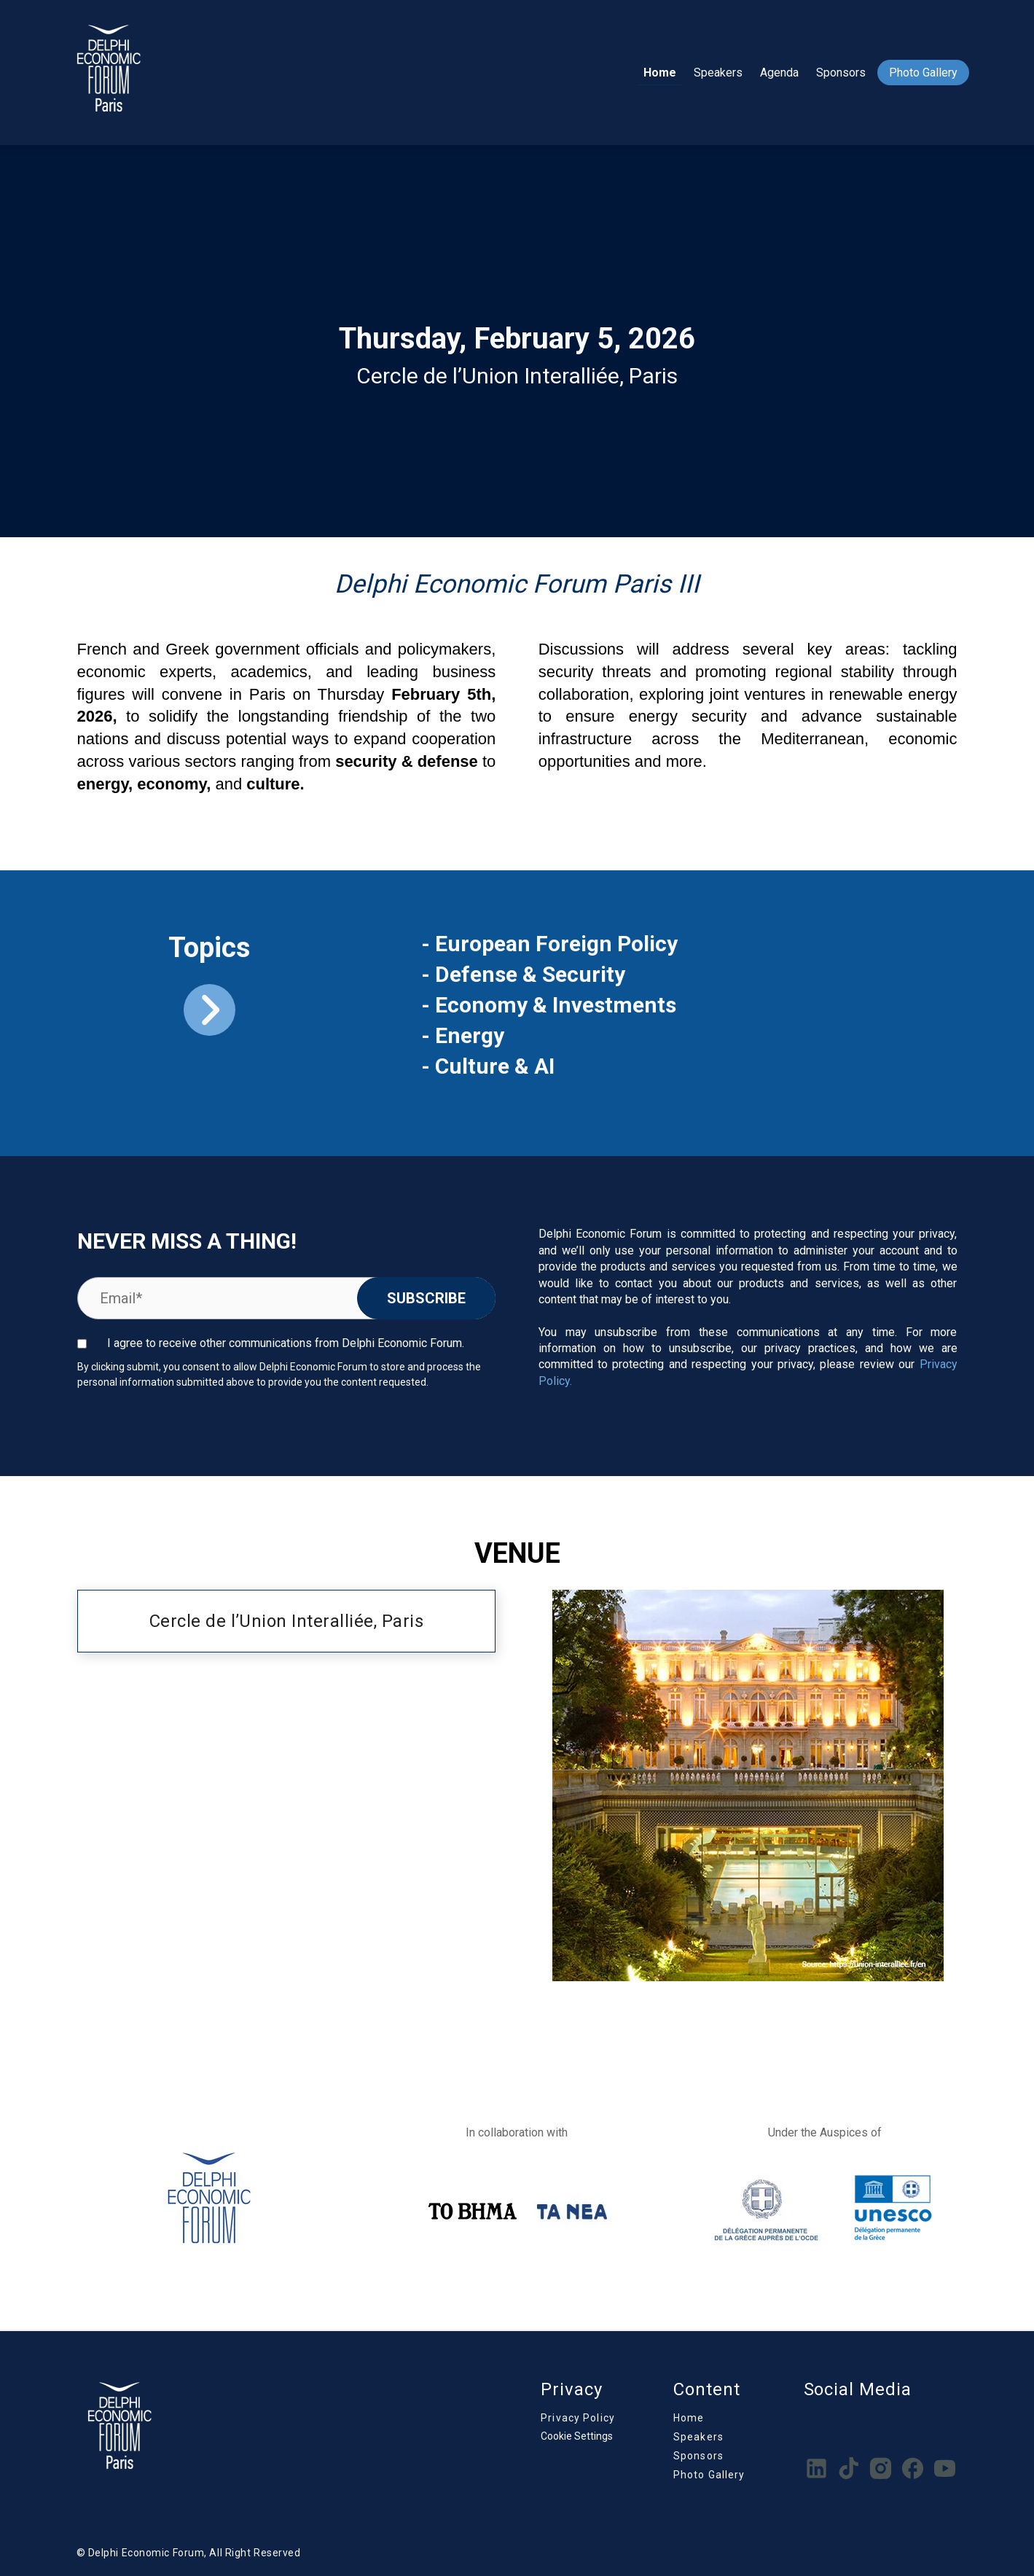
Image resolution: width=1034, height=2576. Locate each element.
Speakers (718, 72)
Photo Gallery (923, 72)
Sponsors (841, 72)
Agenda (779, 72)
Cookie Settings (577, 2436)
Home (659, 72)
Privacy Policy (578, 2418)
